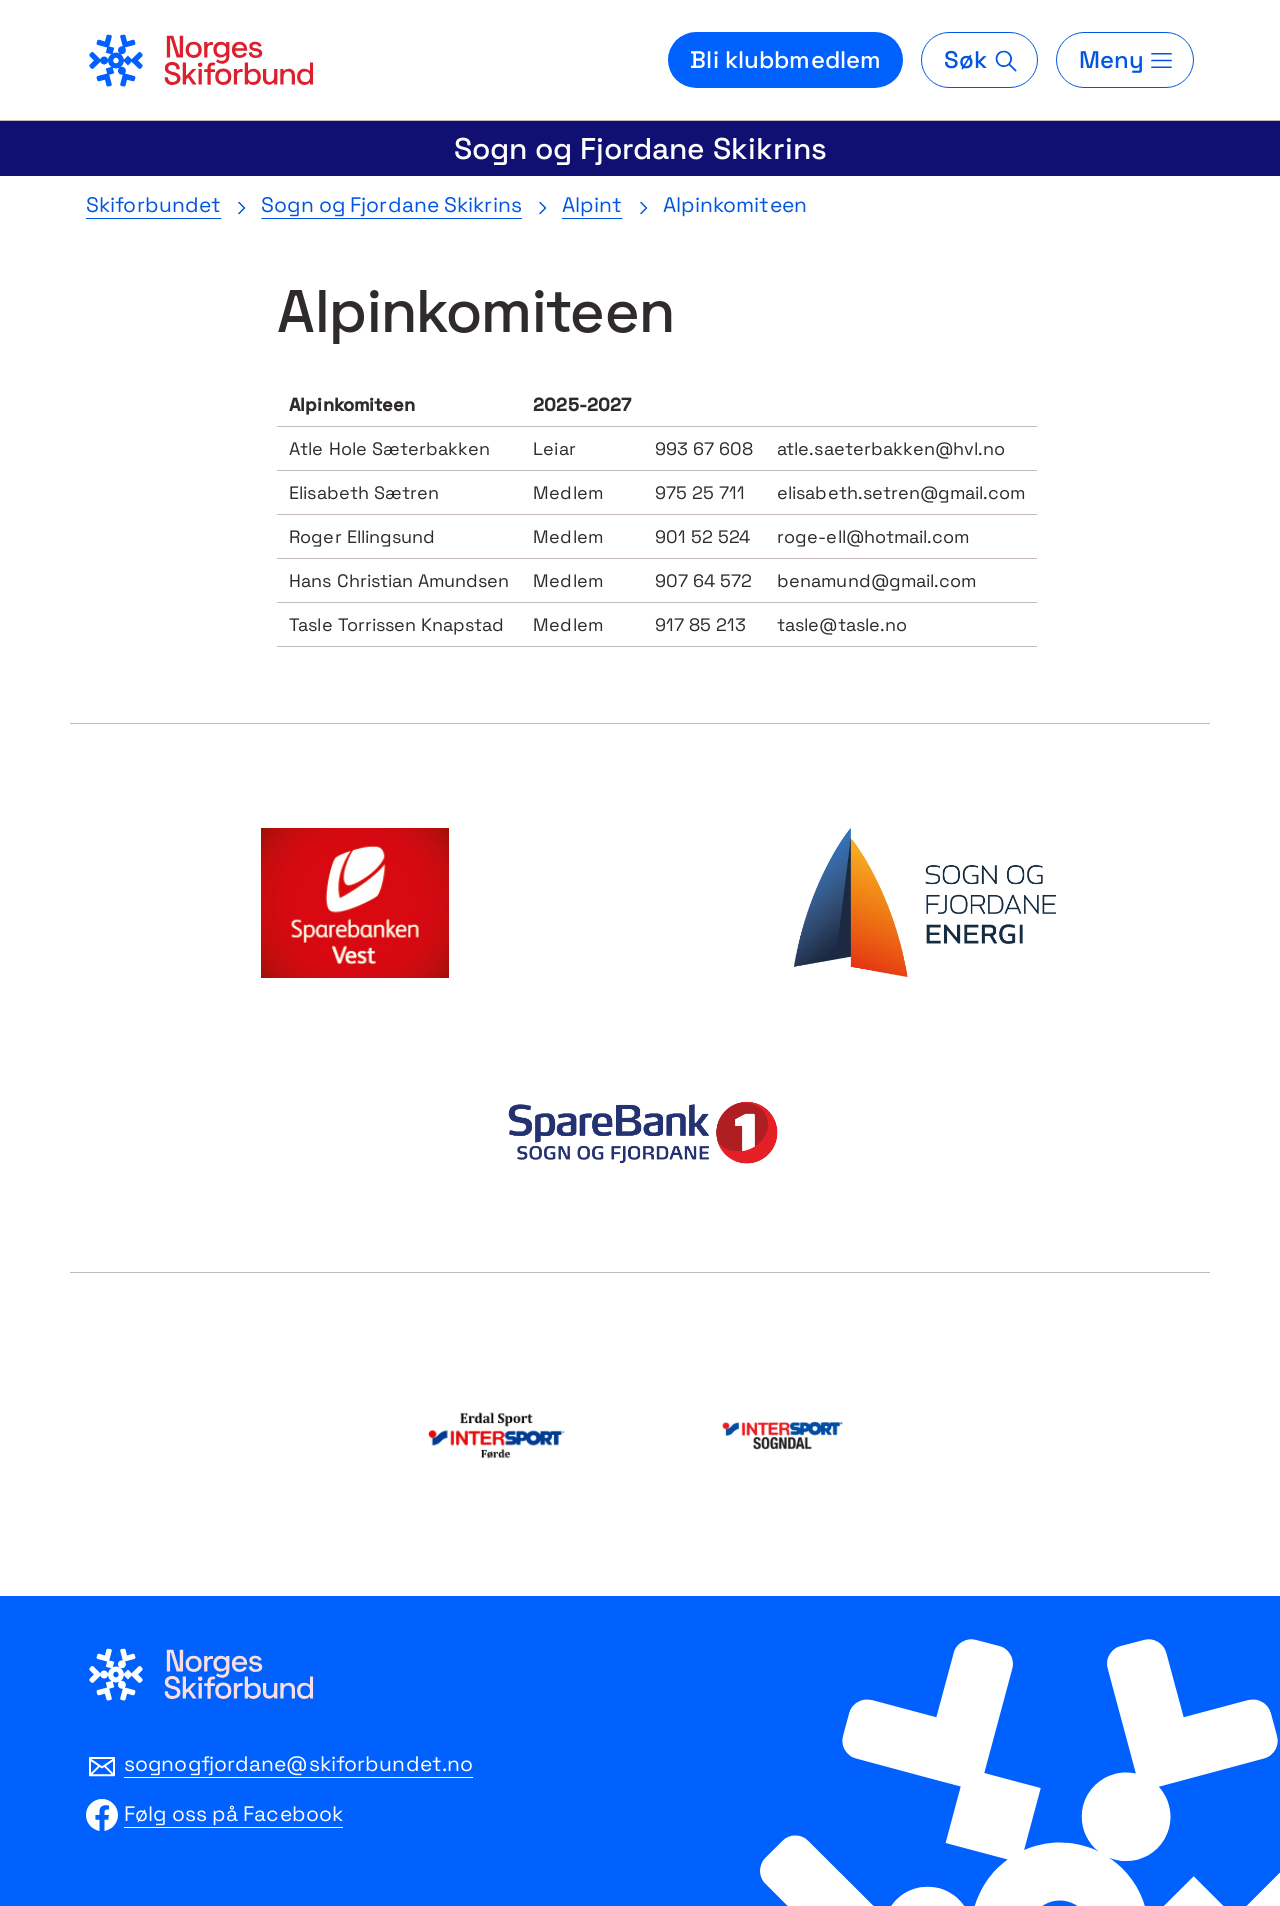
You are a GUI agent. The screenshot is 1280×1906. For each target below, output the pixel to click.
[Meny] (1125, 60)
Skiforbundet (153, 204)
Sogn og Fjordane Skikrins (640, 148)
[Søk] (979, 60)
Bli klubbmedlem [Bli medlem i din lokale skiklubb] (785, 59)
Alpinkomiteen (735, 204)
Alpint (592, 204)
